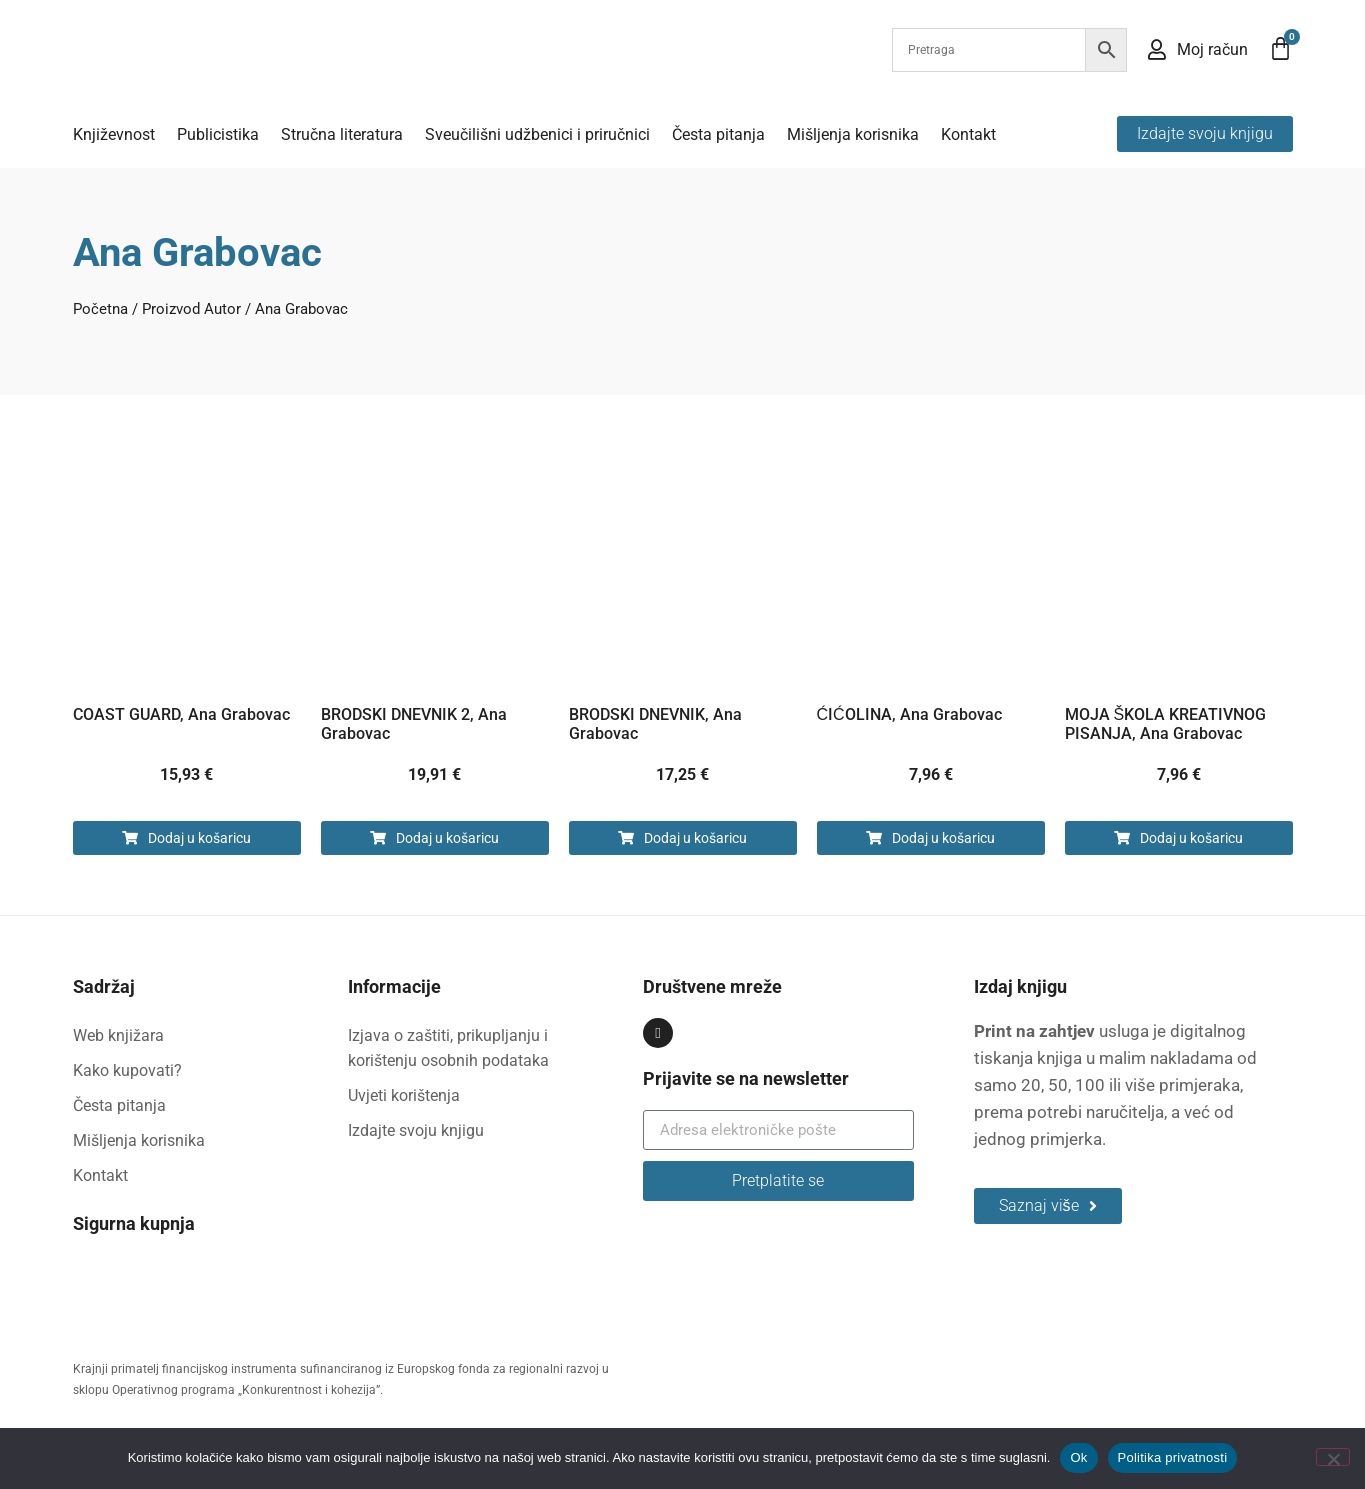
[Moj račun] (1157, 50)
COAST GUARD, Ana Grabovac (181, 714)
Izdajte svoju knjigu (416, 1130)
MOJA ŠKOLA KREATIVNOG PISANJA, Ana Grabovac (1166, 724)
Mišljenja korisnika (853, 134)
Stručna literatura (342, 134)
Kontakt (968, 134)
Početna (100, 309)
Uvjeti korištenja (404, 1095)
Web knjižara (118, 1035)
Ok (1078, 1457)
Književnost (114, 134)
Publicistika (218, 134)
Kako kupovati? (127, 1070)
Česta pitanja (718, 134)
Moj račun (1212, 49)
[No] (1333, 1457)
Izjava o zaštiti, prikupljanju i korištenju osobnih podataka (448, 1048)
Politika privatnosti (1173, 1457)
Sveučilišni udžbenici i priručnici (537, 134)
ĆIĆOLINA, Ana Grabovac (909, 714)
